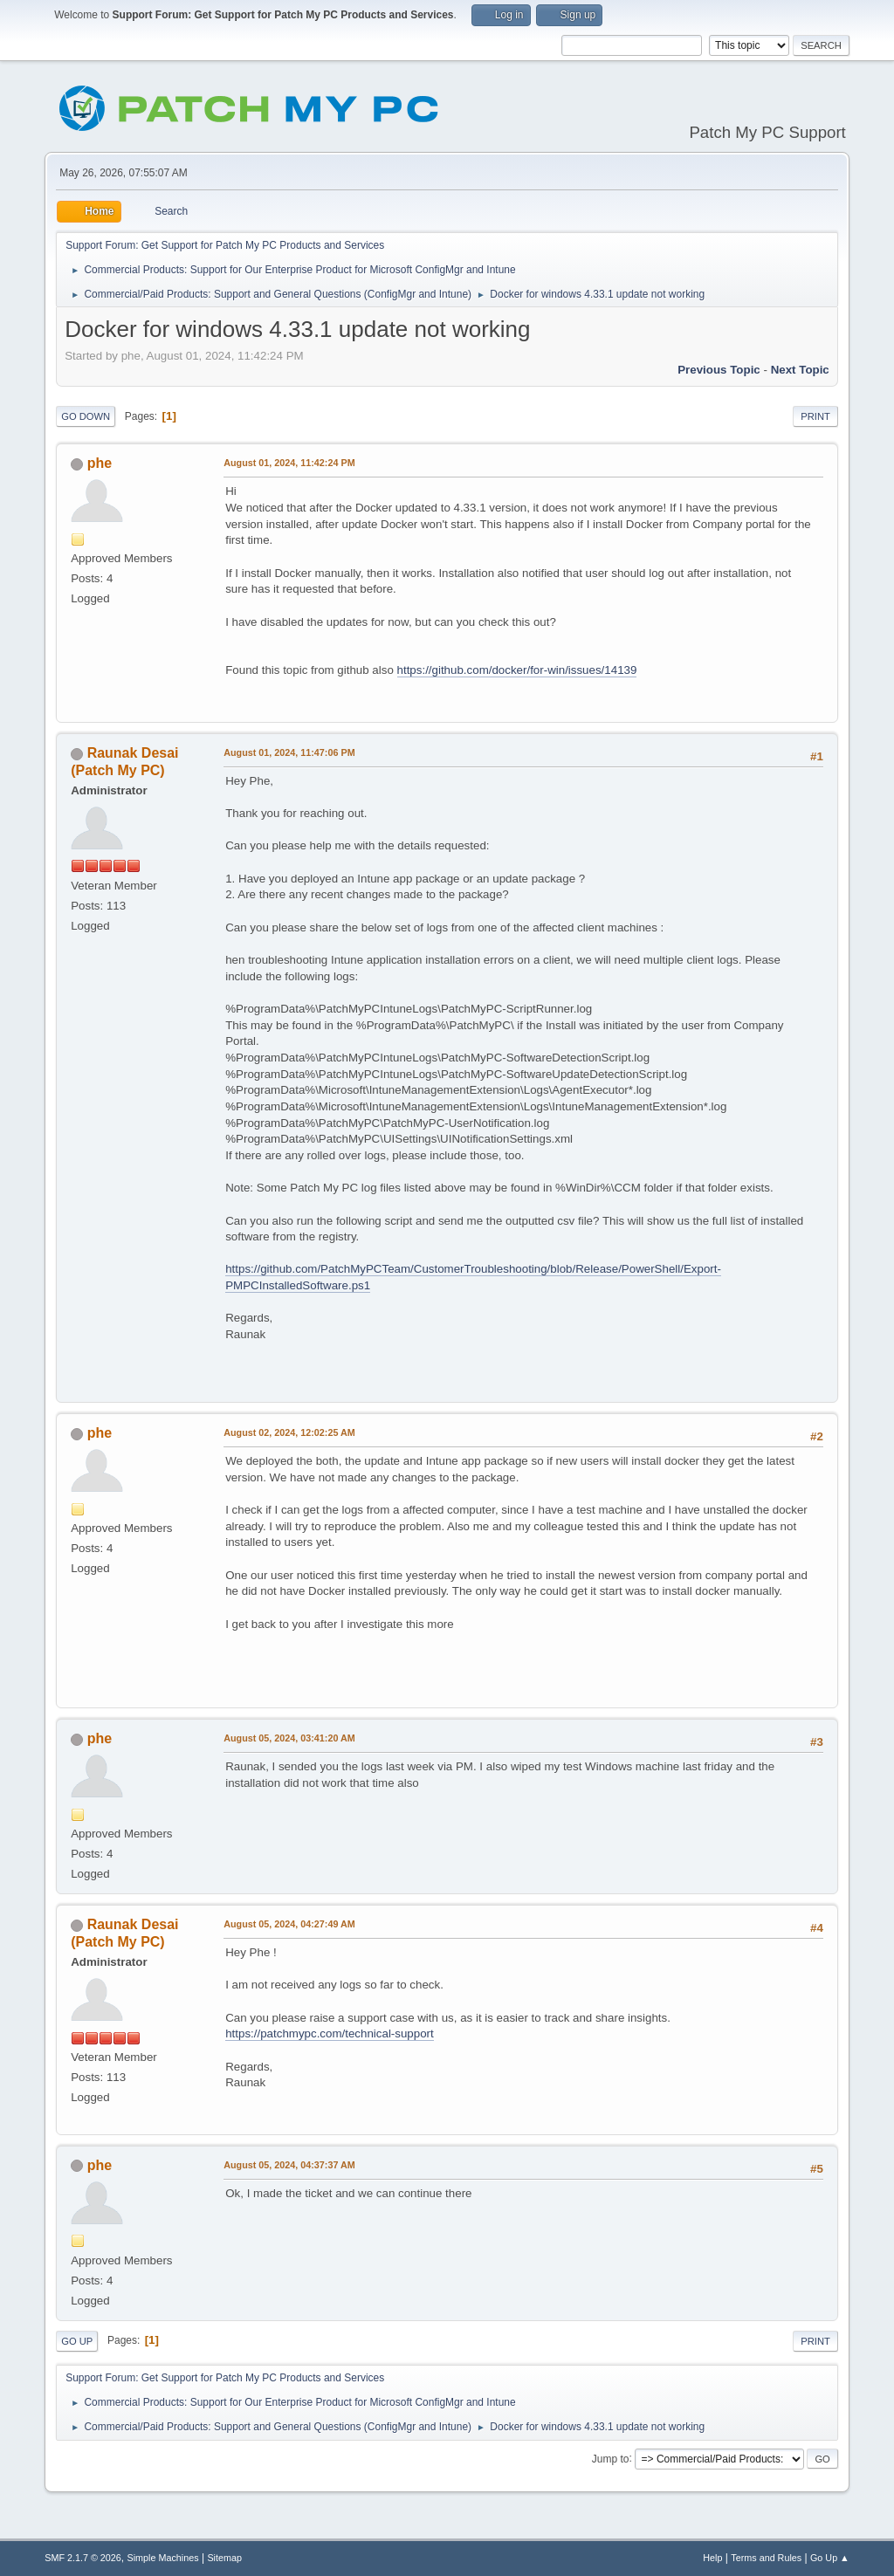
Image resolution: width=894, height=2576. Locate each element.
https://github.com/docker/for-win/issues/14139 (517, 670)
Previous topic (718, 369)
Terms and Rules (766, 2557)
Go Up (77, 2341)
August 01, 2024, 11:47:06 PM (289, 752)
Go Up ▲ (829, 2557)
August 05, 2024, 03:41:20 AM (289, 1738)
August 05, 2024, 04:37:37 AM (289, 2165)
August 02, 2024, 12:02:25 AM (289, 1432)
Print (815, 416)
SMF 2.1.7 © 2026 (83, 2557)
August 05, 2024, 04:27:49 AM (289, 1924)
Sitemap (224, 2557)
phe (99, 463)
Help (712, 2557)
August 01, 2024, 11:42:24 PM (289, 462)
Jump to (610, 2458)
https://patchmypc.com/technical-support (329, 2033)
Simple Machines (163, 2557)
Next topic (800, 369)
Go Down (85, 416)
